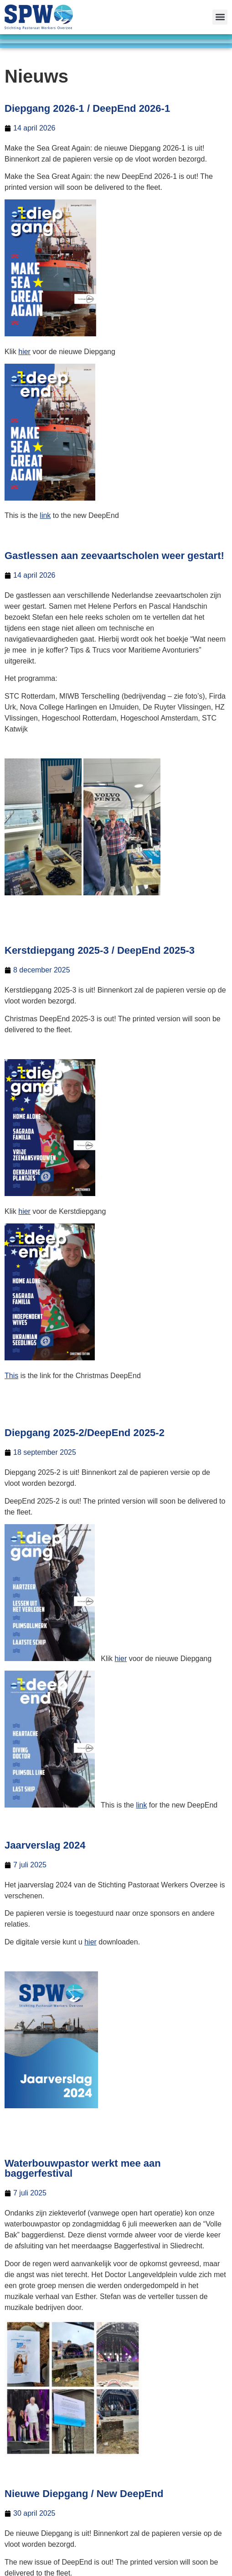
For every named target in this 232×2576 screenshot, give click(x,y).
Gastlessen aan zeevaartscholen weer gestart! (114, 555)
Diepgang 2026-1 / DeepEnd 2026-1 (87, 108)
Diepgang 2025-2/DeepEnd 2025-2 (85, 1432)
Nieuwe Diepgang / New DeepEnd (84, 2493)
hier (24, 351)
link (45, 515)
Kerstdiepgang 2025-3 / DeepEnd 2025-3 (100, 950)
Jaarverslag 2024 (45, 1845)
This (11, 1375)
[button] (219, 17)
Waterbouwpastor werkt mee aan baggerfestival (83, 2168)
